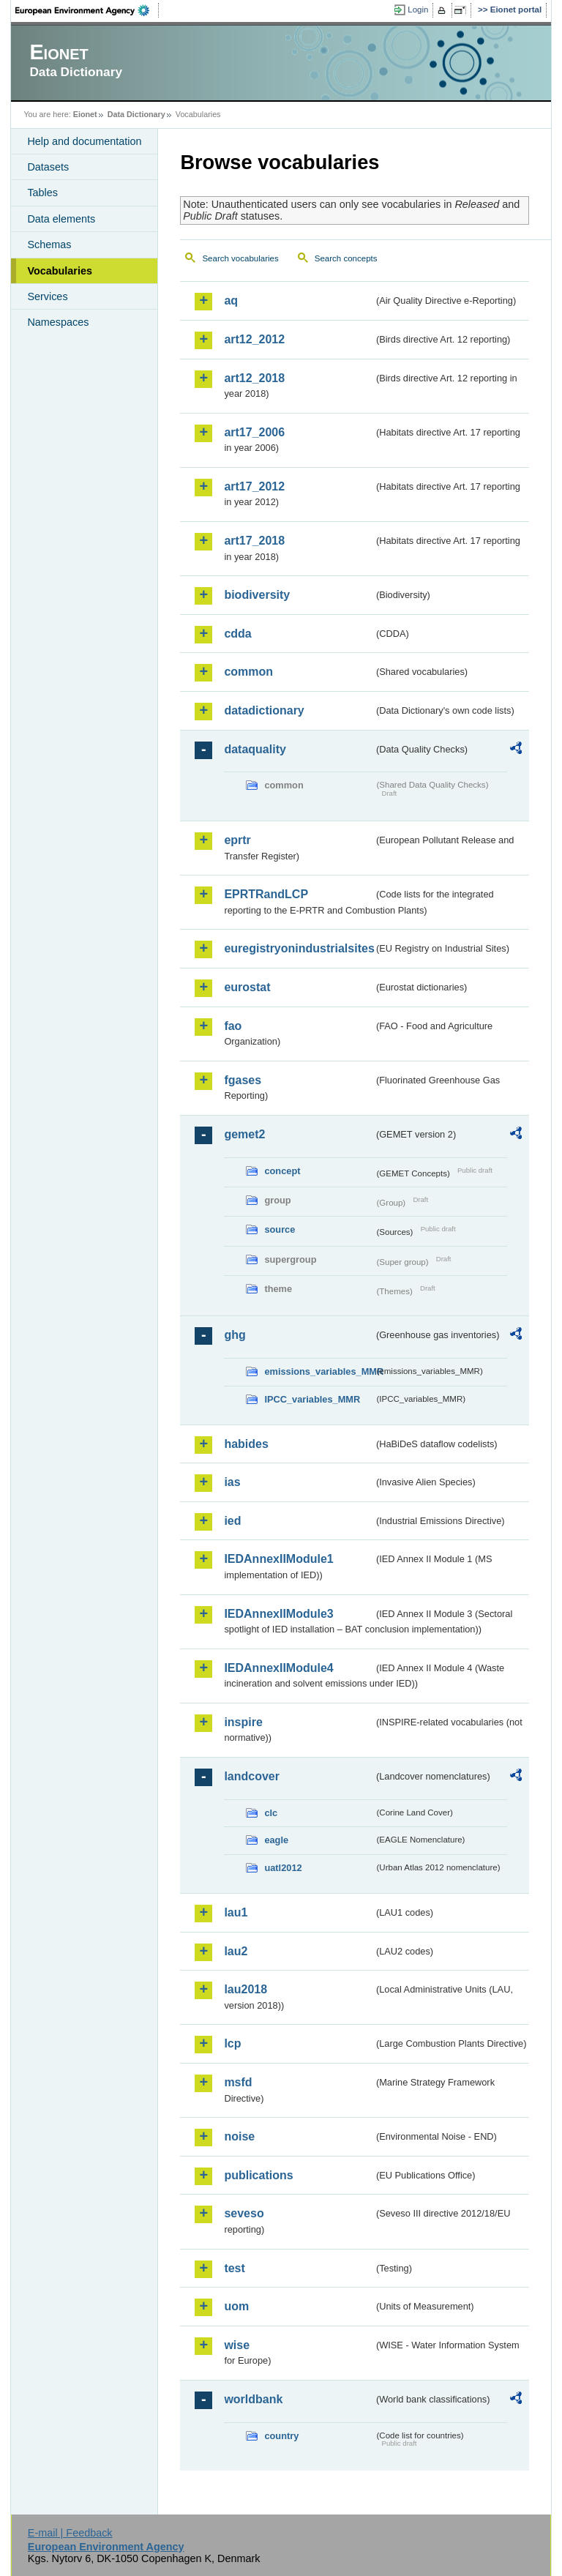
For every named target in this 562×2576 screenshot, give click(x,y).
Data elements (61, 219)
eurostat (247, 987)
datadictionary (264, 710)
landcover (252, 1776)
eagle (276, 1839)
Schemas (49, 244)
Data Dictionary (136, 114)
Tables (42, 192)
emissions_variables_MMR (319, 1371)
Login (418, 9)
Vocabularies (59, 271)
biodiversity (257, 595)
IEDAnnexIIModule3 (278, 1614)
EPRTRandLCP (266, 894)
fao (232, 1026)
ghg (234, 1335)
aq (231, 300)
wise (237, 2345)
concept (282, 1170)
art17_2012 (254, 486)
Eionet (85, 114)
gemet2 (244, 1134)
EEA (87, 10)
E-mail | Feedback (70, 2533)
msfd (238, 2082)
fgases (242, 1080)
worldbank (253, 2399)
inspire (243, 1722)
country (281, 2435)
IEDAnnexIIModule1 (278, 1559)
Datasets (48, 167)
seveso (243, 2213)
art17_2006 (254, 432)
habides (246, 1444)
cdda (237, 633)
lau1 (235, 1912)
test (234, 2268)
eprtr (237, 840)
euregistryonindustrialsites (298, 948)
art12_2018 (254, 378)
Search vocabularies (240, 258)
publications (258, 2175)
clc (270, 1812)
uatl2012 (282, 1867)
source (279, 1229)
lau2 (235, 1951)
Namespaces (58, 322)
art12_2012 (254, 339)
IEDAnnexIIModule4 (278, 1668)
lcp (232, 2043)
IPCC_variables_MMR (312, 1399)
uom (236, 2306)
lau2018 (245, 1989)
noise (239, 2136)
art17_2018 (254, 540)
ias (232, 1482)
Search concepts (346, 258)
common (248, 671)
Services (47, 296)
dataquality (254, 749)
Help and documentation (84, 141)
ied (232, 1521)
